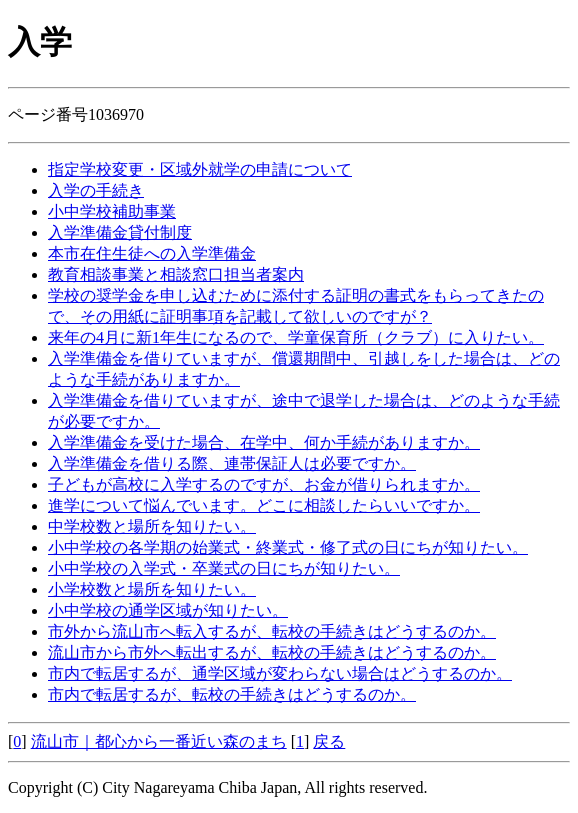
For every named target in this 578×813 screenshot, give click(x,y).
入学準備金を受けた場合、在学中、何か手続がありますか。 (264, 442)
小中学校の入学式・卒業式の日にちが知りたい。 (224, 568)
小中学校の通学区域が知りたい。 (168, 610)
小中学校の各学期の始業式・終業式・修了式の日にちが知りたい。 (288, 547)
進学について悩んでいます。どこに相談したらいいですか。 (264, 505)
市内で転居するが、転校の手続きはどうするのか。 (232, 694)
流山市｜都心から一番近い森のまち (159, 741)
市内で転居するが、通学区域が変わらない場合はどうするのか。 (280, 673)
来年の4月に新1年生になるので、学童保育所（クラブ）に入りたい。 (296, 337)
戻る (329, 741)
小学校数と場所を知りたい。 (152, 589)
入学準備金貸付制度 (120, 232)
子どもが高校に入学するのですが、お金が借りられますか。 (264, 484)
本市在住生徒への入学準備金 (152, 253)
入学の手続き (96, 190)
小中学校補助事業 (112, 211)
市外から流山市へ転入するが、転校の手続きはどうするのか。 (272, 631)
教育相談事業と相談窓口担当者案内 (176, 274)
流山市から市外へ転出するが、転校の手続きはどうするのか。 (272, 652)
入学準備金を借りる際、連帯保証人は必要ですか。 (232, 463)
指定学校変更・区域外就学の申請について (200, 169)
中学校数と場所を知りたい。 (152, 526)
